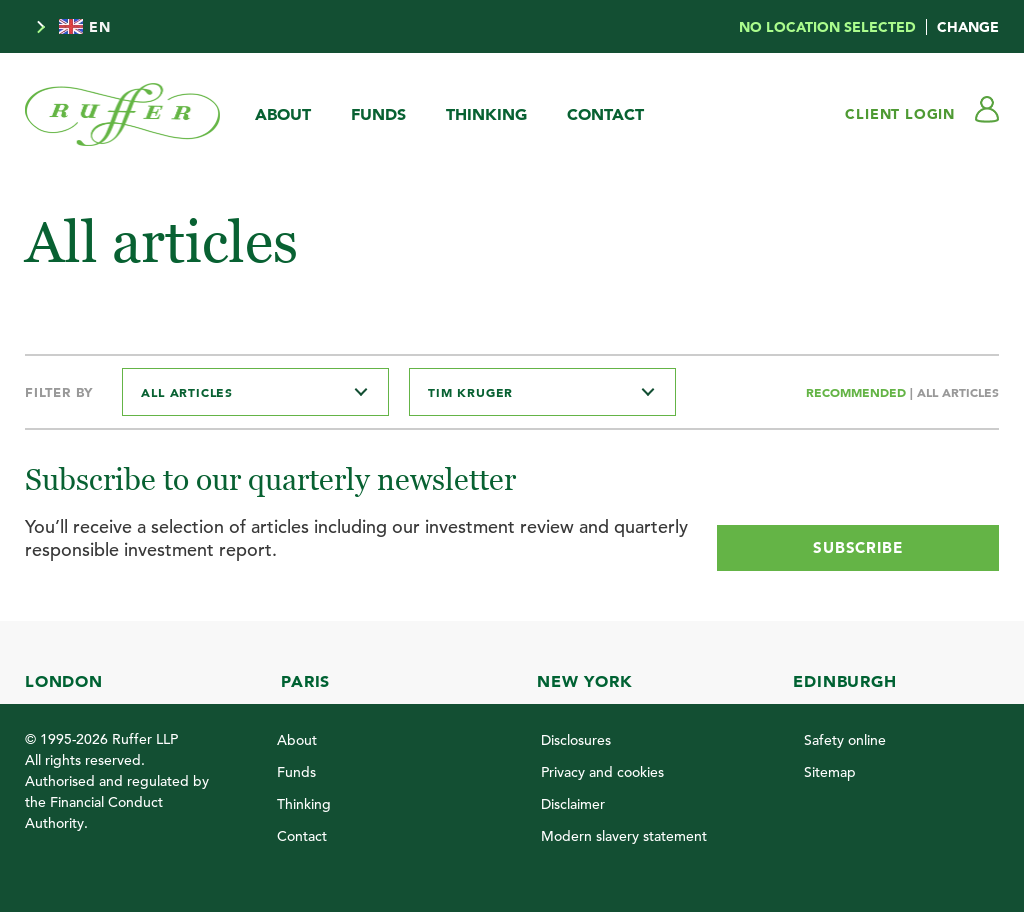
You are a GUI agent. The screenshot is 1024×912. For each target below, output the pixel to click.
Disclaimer (573, 804)
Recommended (858, 392)
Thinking (486, 114)
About (283, 114)
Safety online (845, 740)
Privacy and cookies (602, 772)
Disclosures (576, 740)
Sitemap (830, 772)
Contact (605, 114)
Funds (378, 114)
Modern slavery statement (624, 836)
